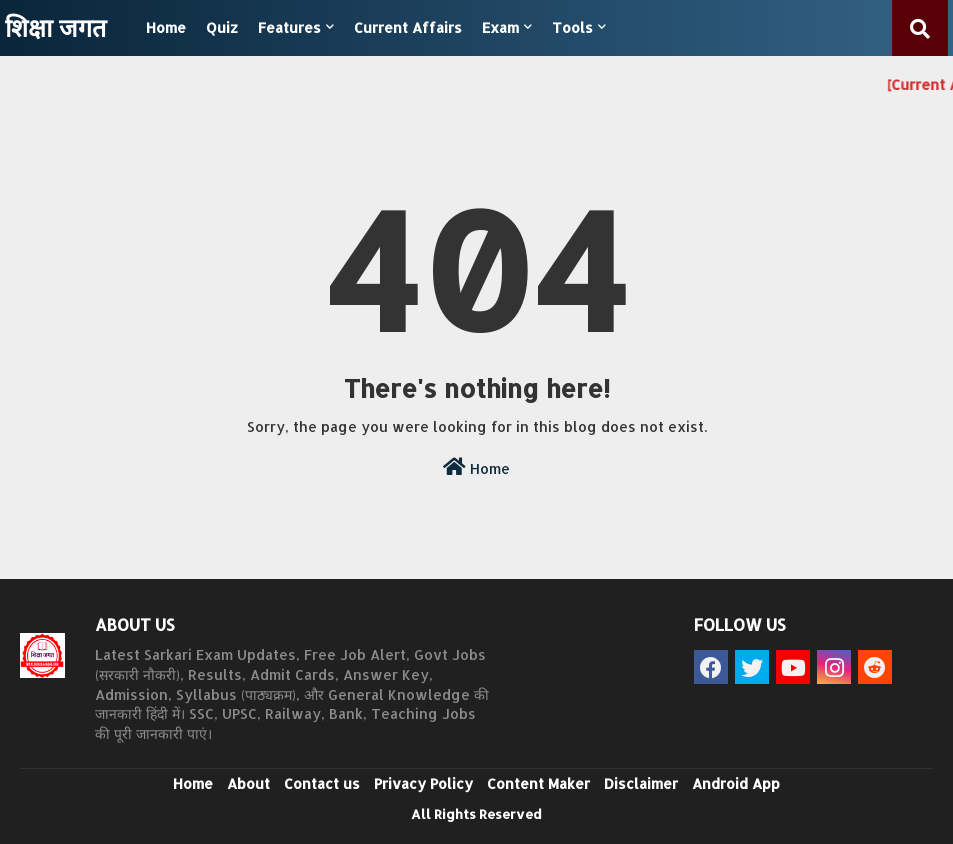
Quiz (222, 27)
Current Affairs (408, 27)
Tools (572, 27)
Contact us (322, 783)
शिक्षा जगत (55, 27)
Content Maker (538, 783)
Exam (500, 27)
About (248, 783)
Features (289, 27)
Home (166, 27)
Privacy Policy (423, 783)
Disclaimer (641, 783)
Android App (736, 783)
